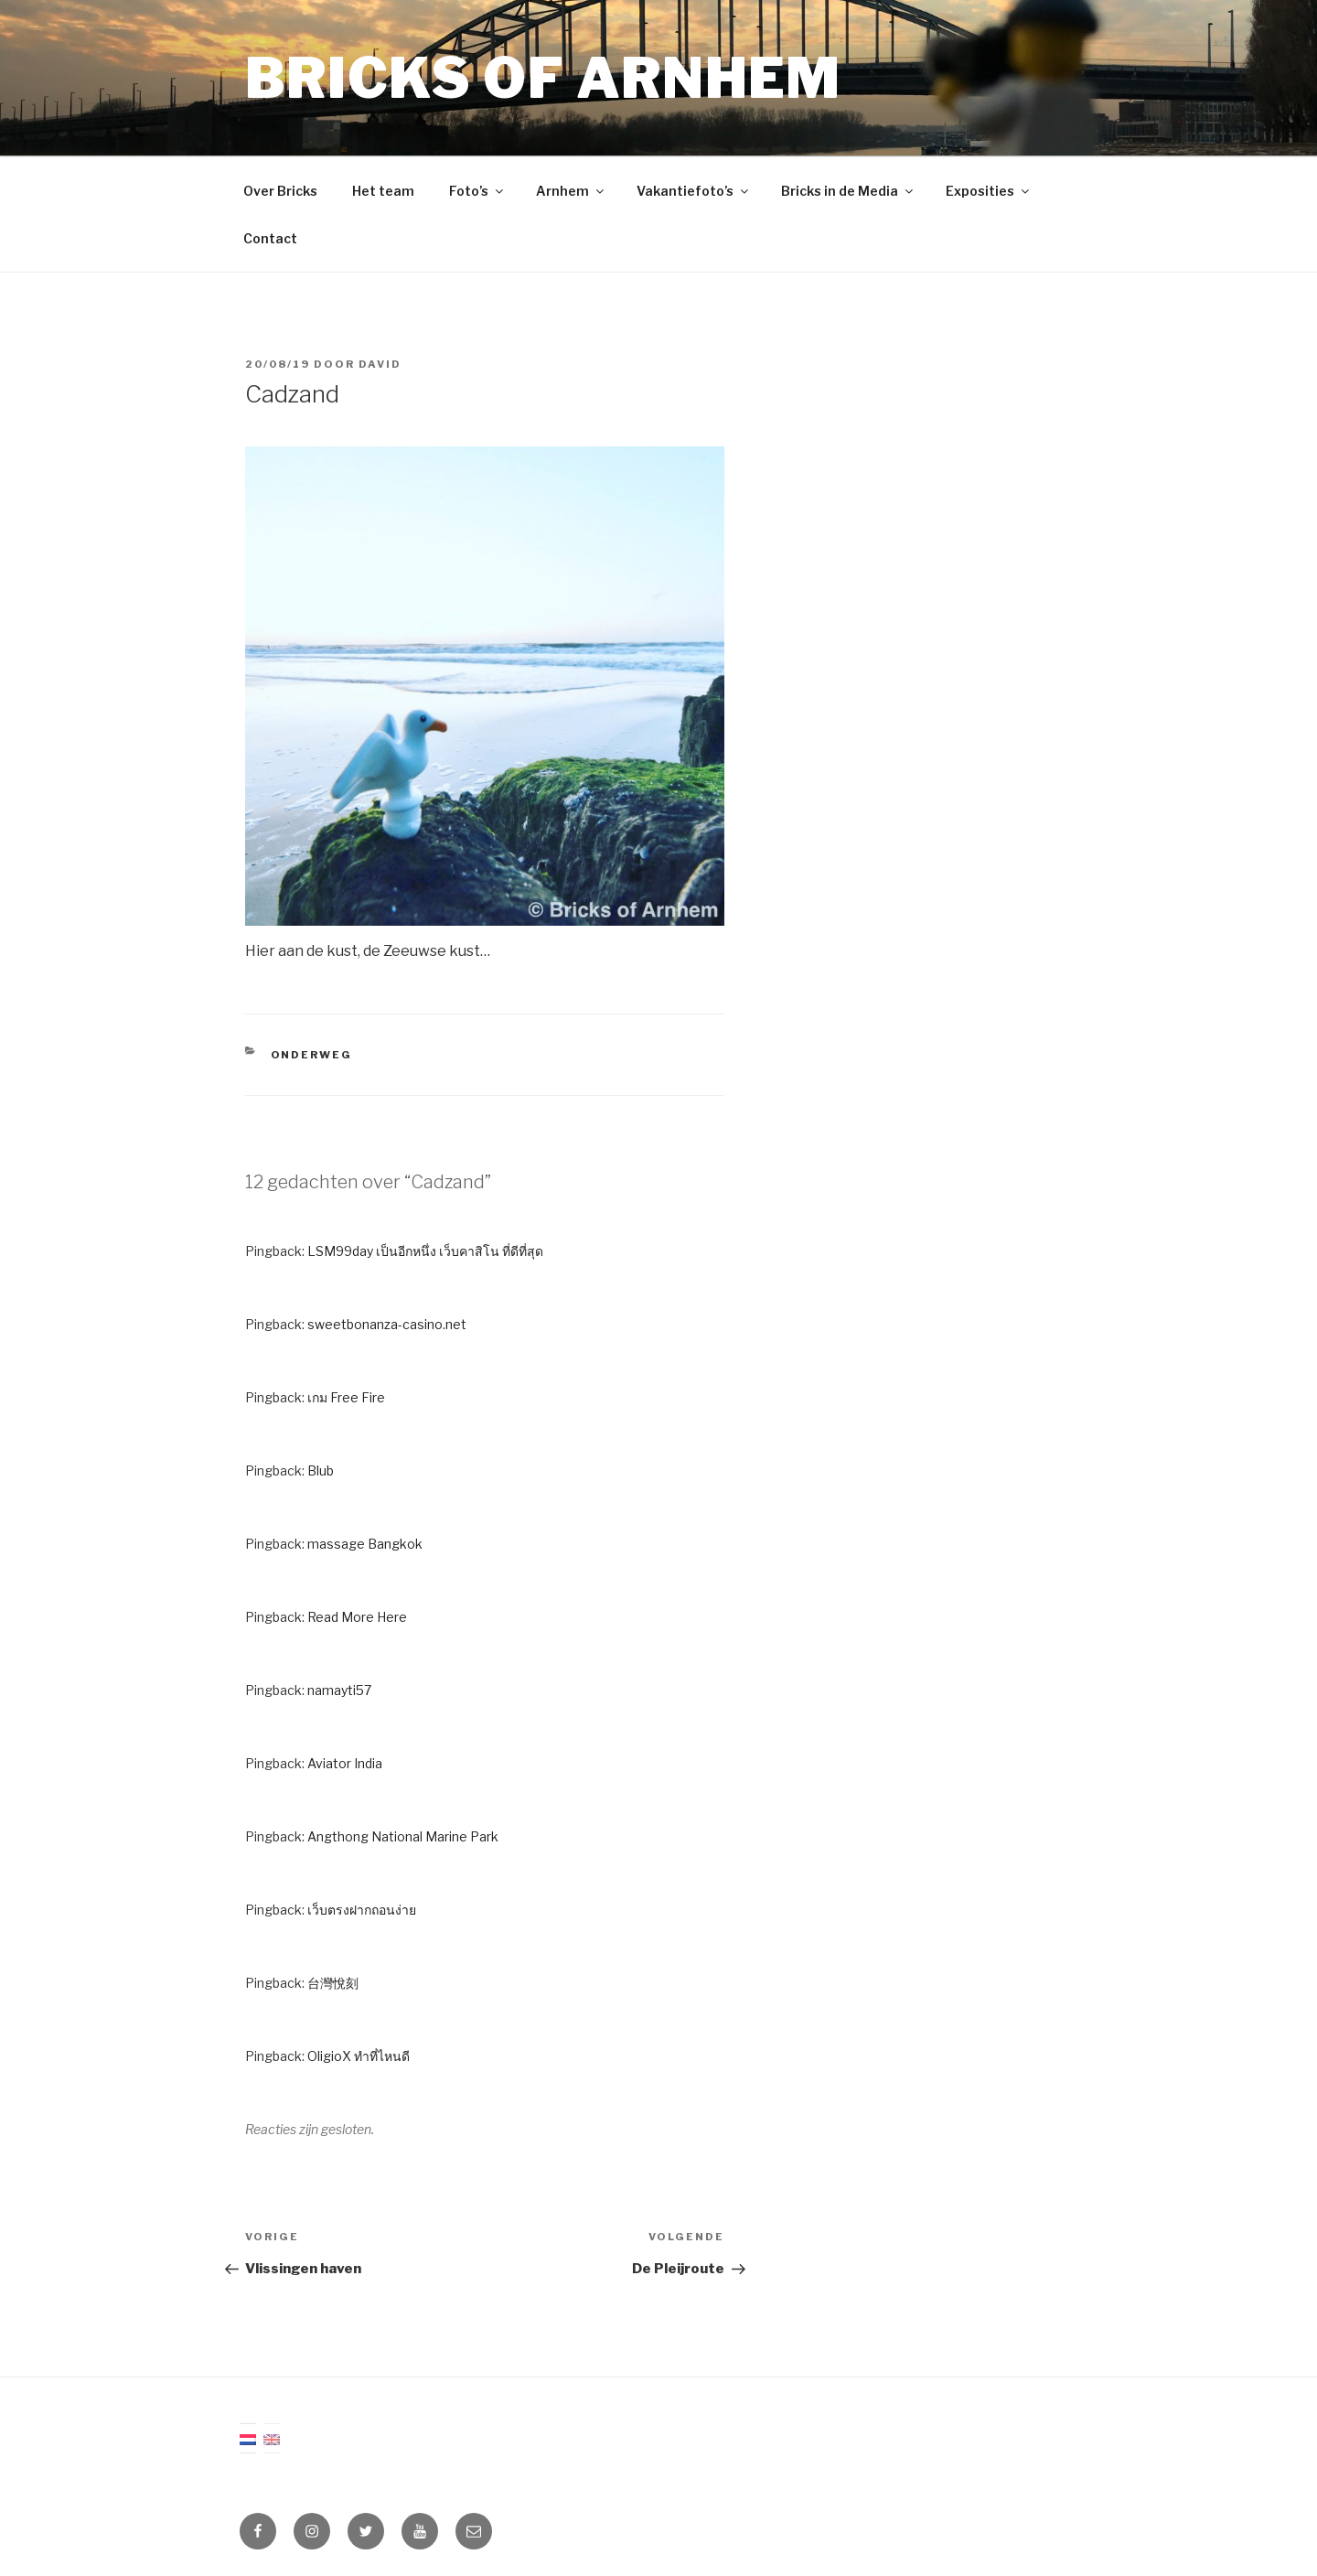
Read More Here (357, 1617)
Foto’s (477, 191)
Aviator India (344, 1763)
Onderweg (312, 1054)
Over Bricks (280, 191)
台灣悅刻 (333, 1983)
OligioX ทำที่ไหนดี (358, 2056)
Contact (270, 238)
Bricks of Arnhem (543, 78)
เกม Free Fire (346, 1397)
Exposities (989, 191)
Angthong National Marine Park (402, 1836)
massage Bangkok (365, 1543)
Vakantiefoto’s (694, 191)
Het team (383, 191)
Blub (320, 1470)
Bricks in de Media (848, 191)
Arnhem (571, 191)
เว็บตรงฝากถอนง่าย (361, 1909)
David (380, 364)
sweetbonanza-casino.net (386, 1324)
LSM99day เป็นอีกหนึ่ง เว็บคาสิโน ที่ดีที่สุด (425, 1251)
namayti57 (339, 1690)
